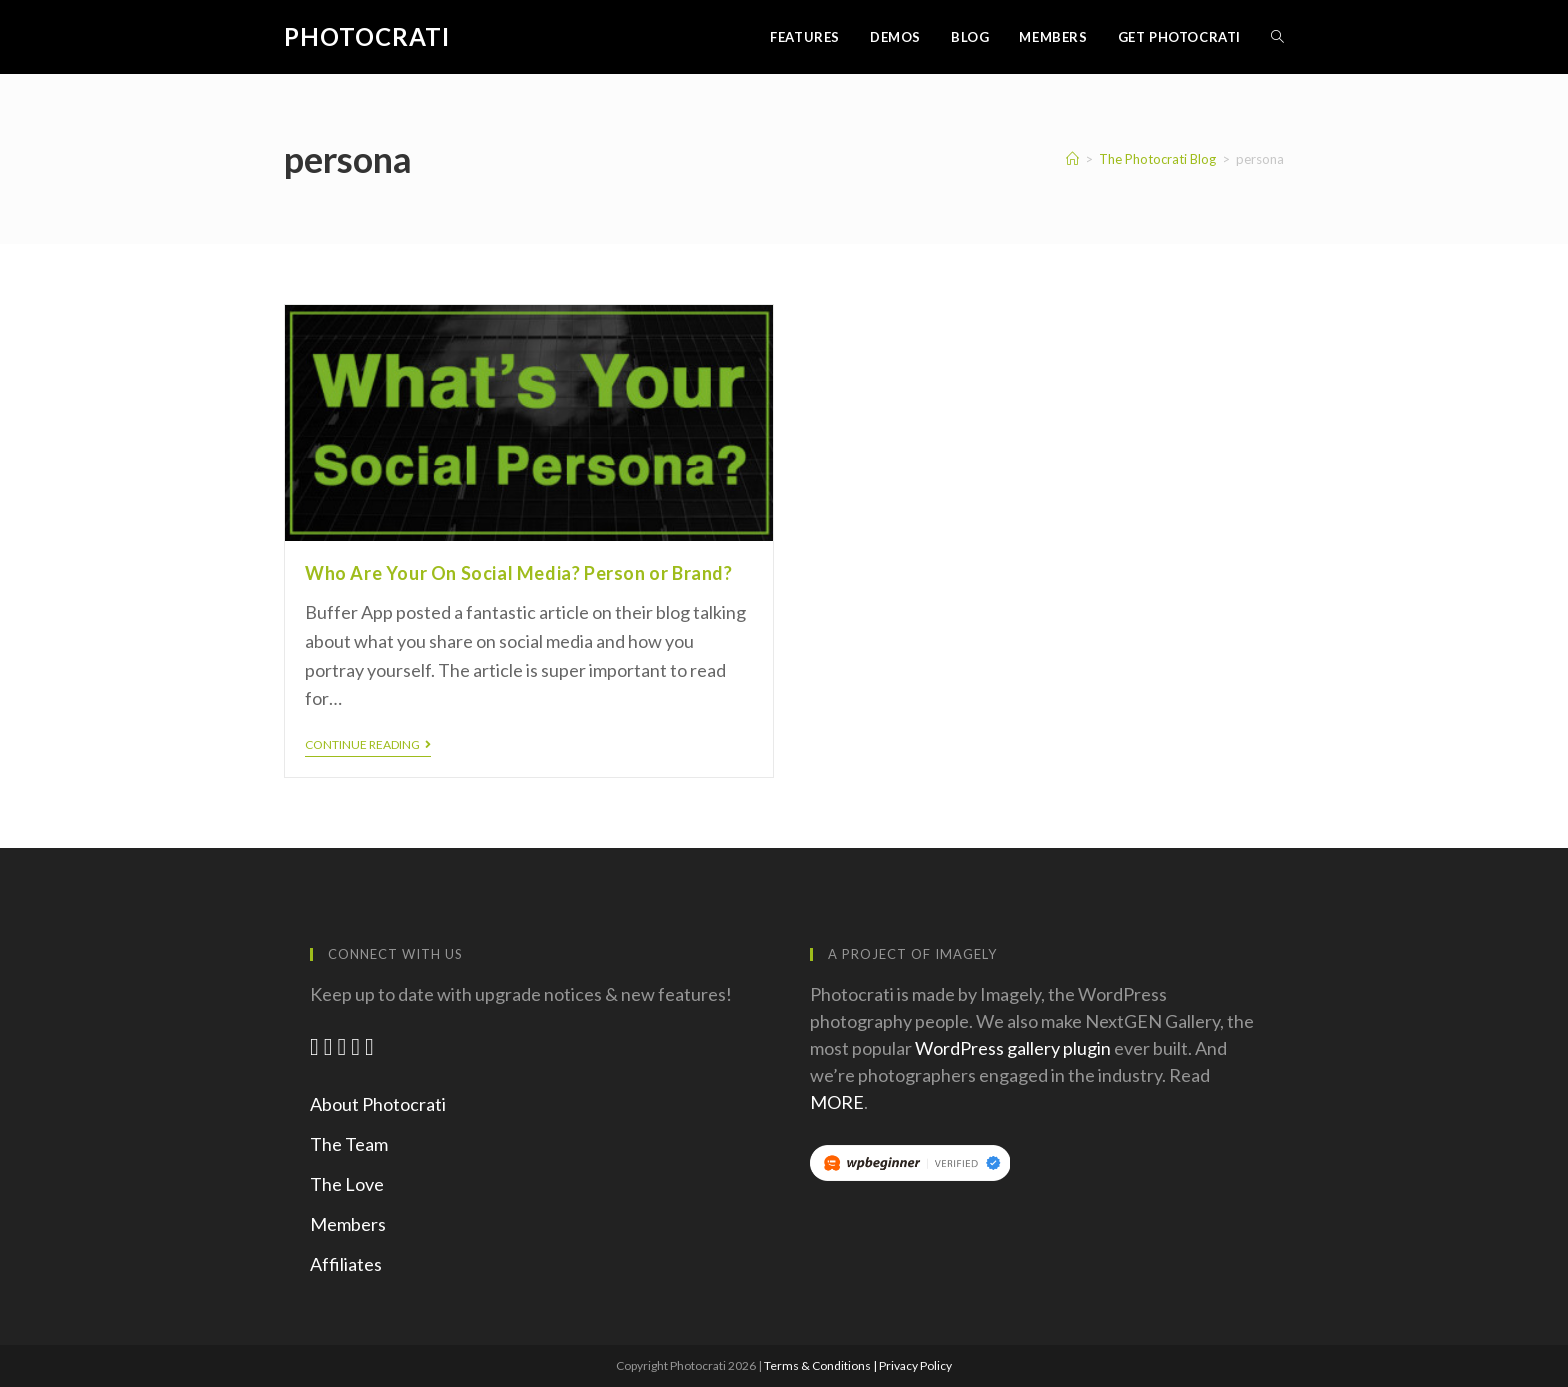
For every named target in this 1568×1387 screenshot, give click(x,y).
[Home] (1072, 159)
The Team (349, 1144)
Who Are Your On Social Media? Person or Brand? (519, 573)
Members (348, 1224)
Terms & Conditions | (821, 1365)
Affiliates (346, 1264)
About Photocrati (378, 1104)
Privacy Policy (915, 1365)
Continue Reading (368, 745)
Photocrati (367, 36)
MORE (837, 1102)
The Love (347, 1184)
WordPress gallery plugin (1013, 1048)
